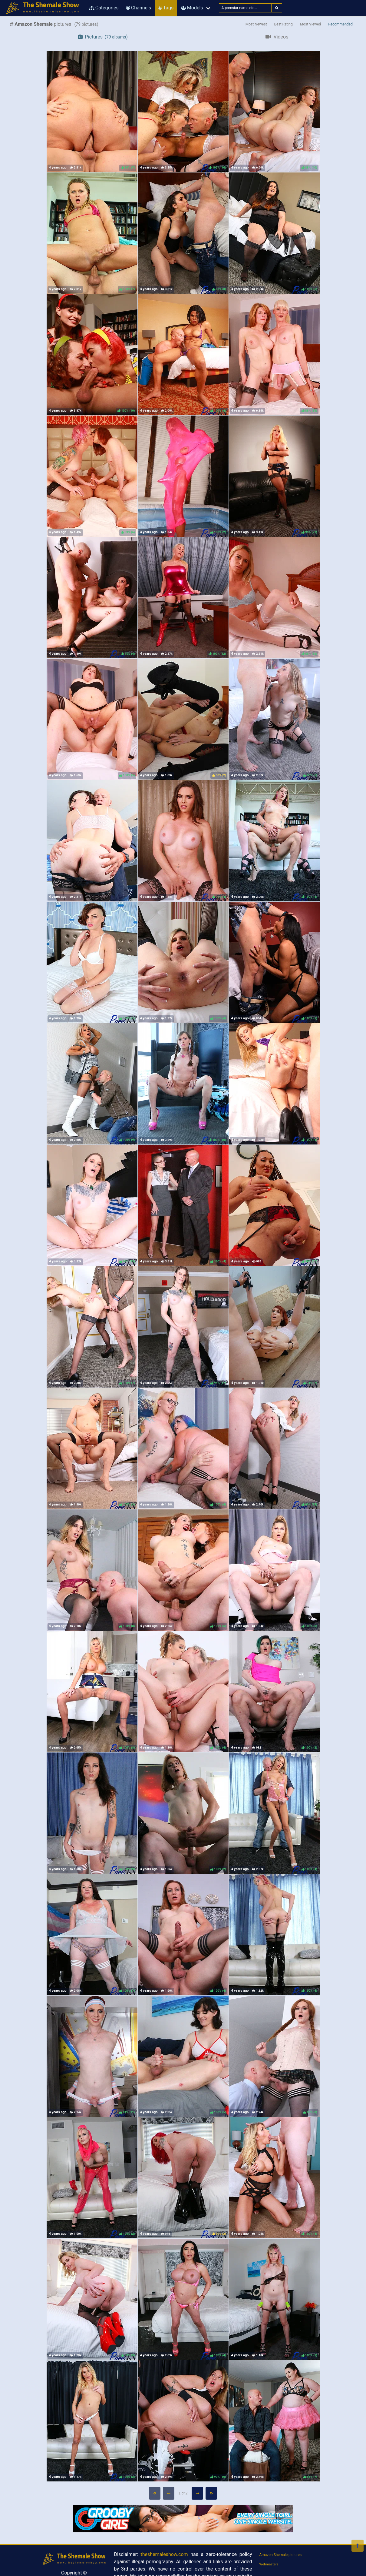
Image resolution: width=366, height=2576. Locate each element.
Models (192, 8)
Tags (165, 8)
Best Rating (283, 24)
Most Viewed (310, 24)
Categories (104, 8)
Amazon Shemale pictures (280, 2555)
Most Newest (256, 24)
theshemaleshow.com (164, 2554)
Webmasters (269, 2564)
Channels (138, 8)
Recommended (340, 24)
